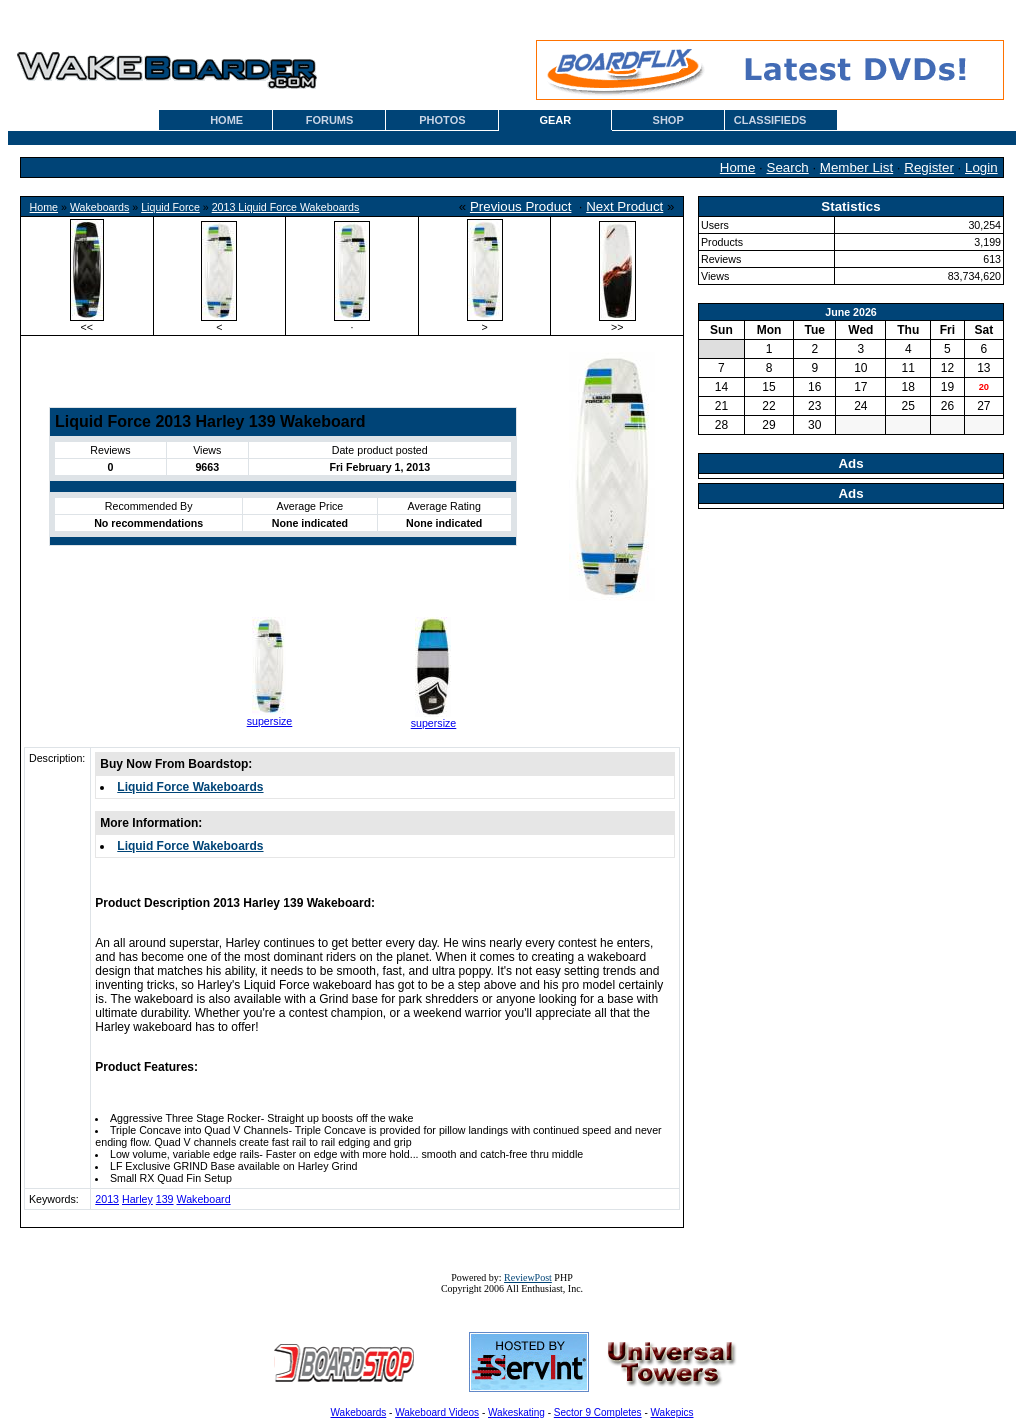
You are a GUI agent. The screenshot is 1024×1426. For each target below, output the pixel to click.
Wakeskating (516, 1412)
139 (165, 1199)
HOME (226, 120)
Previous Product (521, 206)
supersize (270, 721)
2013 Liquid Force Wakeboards (286, 207)
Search (788, 167)
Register (929, 167)
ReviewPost (528, 1277)
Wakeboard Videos (437, 1412)
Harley (137, 1199)
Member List (856, 167)
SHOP (668, 120)
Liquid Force (170, 207)
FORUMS (330, 120)
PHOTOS (442, 120)
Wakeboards (99, 207)
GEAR (555, 120)
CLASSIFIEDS (770, 120)
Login (981, 167)
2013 (107, 1199)
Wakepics (672, 1412)
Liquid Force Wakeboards (190, 787)
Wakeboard (204, 1199)
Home (738, 167)
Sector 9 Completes (598, 1412)
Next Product (624, 206)
